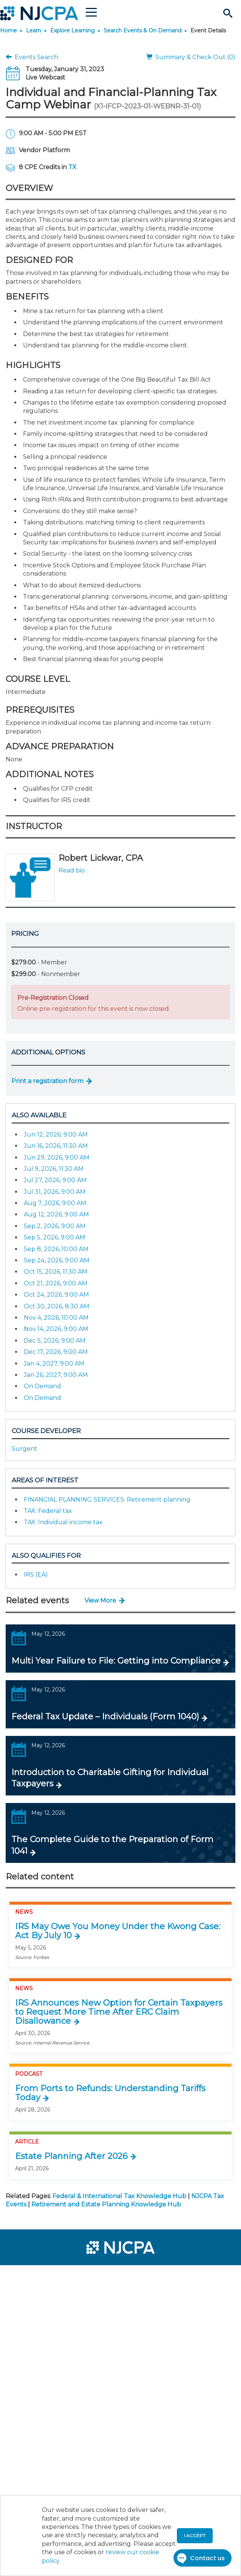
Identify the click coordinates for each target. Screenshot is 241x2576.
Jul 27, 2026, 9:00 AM (55, 1180)
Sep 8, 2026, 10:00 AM (56, 1249)
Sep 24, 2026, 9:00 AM (56, 1260)
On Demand (42, 1386)
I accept (195, 2535)
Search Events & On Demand (142, 30)
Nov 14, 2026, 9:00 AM (56, 1328)
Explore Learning (72, 30)
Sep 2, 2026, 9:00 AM (55, 1226)
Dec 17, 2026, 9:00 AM (56, 1351)
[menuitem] (33, 2276)
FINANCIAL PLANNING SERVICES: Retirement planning (107, 1499)
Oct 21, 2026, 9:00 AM (55, 1283)
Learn (33, 30)
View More (100, 1600)
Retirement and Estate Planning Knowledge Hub (106, 2204)
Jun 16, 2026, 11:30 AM (56, 1145)
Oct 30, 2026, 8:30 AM (56, 1306)
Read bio (71, 870)
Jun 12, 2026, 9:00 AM (56, 1134)
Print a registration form (47, 1081)
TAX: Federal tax (48, 1510)
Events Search (32, 57)
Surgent (24, 1448)
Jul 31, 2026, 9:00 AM (55, 1191)
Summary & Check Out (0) (190, 57)
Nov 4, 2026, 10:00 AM (56, 1317)
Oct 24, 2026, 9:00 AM (56, 1294)
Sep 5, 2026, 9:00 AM (54, 1237)
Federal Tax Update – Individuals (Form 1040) (105, 1716)
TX (72, 167)
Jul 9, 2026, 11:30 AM (54, 1168)
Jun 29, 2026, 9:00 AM (56, 1157)
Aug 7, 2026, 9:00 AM (55, 1203)
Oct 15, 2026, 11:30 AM (55, 1271)
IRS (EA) (36, 1574)
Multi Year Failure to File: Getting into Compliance (116, 1661)
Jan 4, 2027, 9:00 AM (54, 1363)
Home (8, 30)
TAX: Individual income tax (63, 1522)
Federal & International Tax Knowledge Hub (119, 2196)
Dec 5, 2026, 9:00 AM (55, 1340)
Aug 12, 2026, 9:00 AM (56, 1214)
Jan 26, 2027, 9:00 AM (56, 1374)
